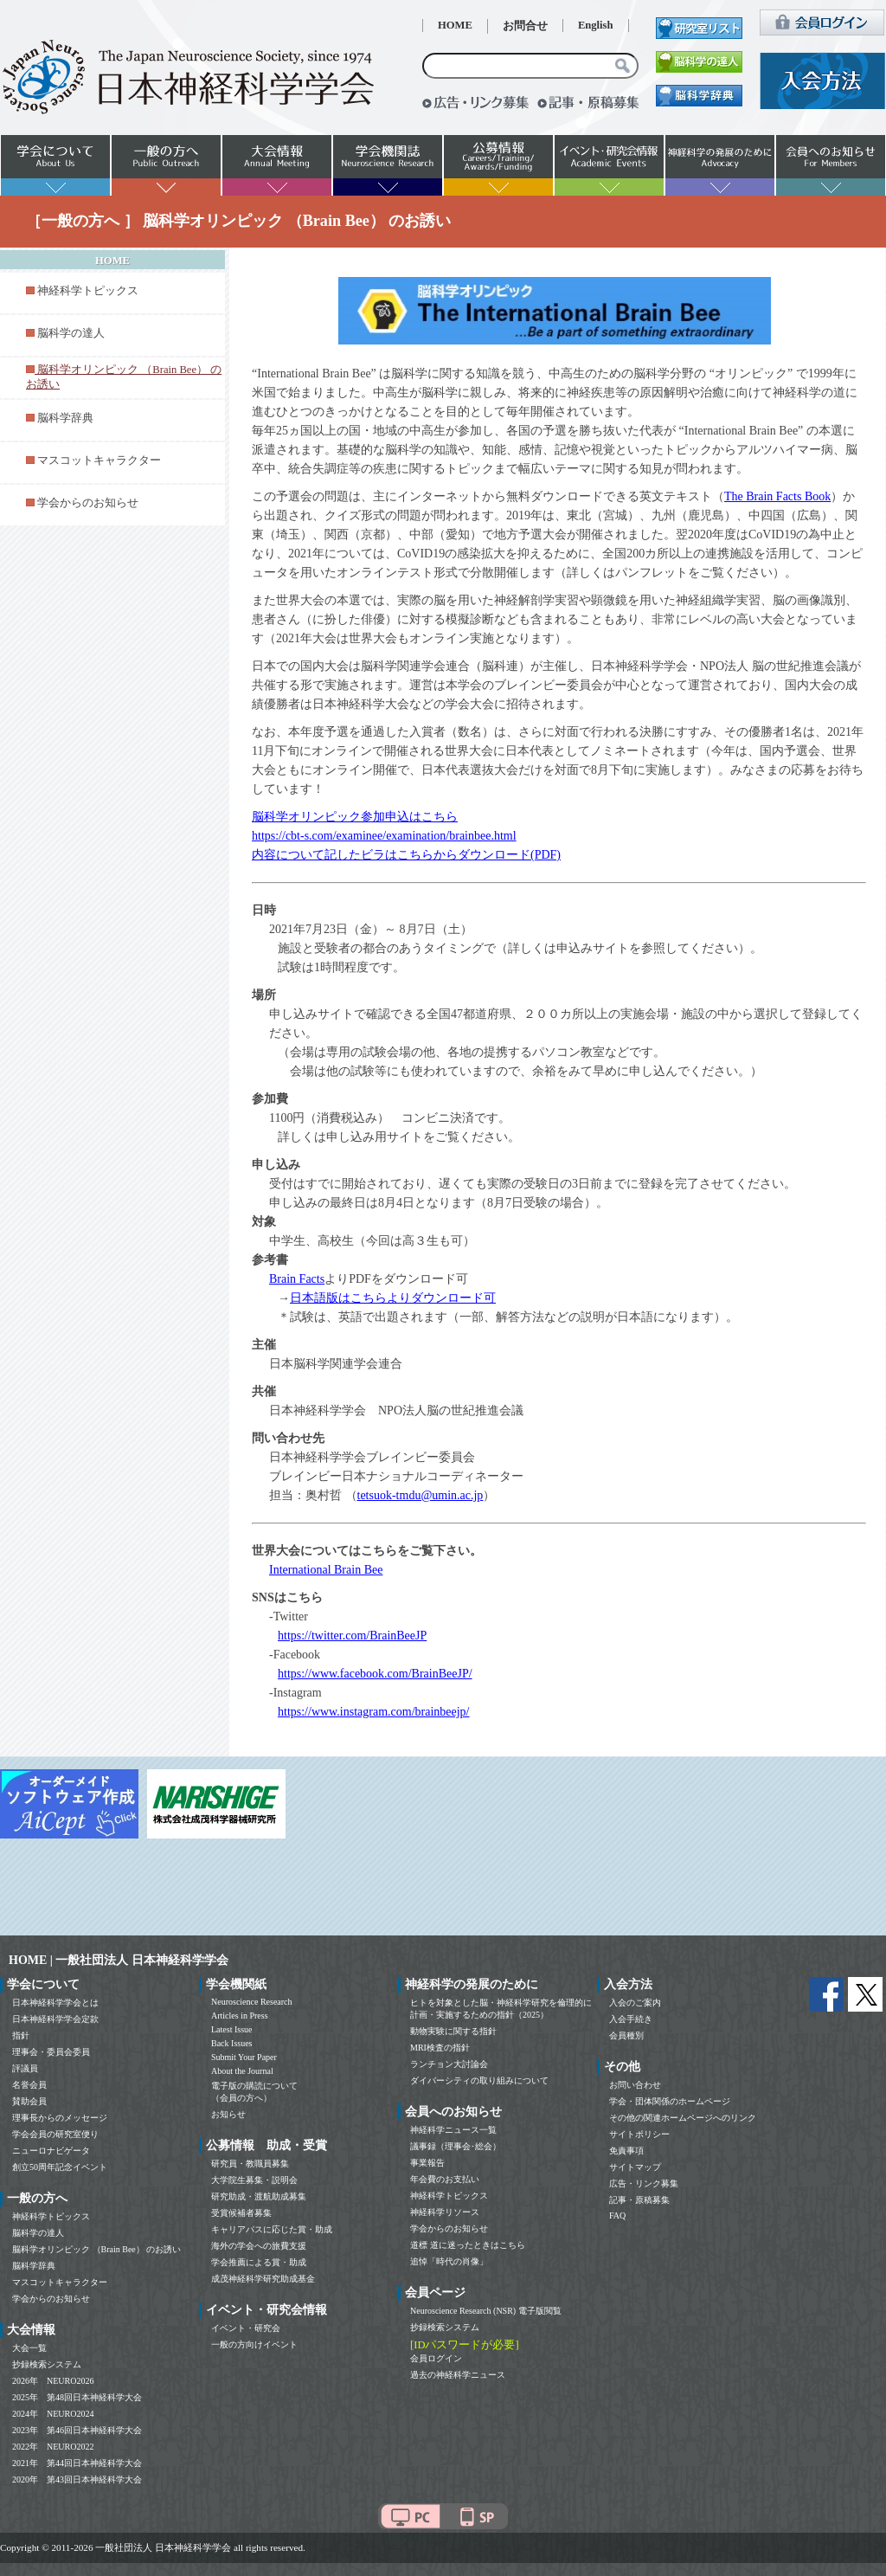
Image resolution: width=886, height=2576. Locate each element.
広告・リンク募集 (643, 2183)
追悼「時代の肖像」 (449, 2261)
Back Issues (232, 2043)
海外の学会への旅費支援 (258, 2246)
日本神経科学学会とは (55, 2002)
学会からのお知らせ (87, 503)
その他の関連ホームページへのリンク (682, 2117)
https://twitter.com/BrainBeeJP (352, 1635)
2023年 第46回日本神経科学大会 (77, 2430)
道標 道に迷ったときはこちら (467, 2245)
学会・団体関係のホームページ (669, 2101)
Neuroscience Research (251, 2001)
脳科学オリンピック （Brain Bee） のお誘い (96, 2249)
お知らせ (228, 2114)
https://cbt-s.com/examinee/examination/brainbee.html (384, 835)
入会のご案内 (635, 2002)
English (595, 25)
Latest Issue (232, 2029)
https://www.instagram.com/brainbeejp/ (374, 1711)
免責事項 (626, 2150)
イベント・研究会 (245, 2328)
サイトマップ (635, 2167)
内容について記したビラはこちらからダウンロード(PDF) (406, 854)
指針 (20, 2035)
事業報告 (427, 2162)
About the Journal (242, 2071)
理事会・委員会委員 (51, 2052)
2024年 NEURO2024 (52, 2413)
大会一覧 (29, 2348)
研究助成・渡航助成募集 (258, 2196)
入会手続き (630, 2019)
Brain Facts (296, 1278)
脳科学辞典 (65, 418)
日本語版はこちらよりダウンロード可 (393, 1297)
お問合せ (525, 26)
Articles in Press (239, 2015)
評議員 (25, 2068)
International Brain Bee (325, 1569)
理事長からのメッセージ (59, 2117)
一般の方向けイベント (254, 2344)
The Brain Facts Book (777, 496)
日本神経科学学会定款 (55, 2019)
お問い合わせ (635, 2085)
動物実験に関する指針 (453, 2031)
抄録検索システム (46, 2364)
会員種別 (626, 2035)
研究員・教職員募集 (250, 2163)
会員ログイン (436, 2358)
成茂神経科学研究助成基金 (263, 2278)
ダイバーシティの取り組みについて (479, 2080)
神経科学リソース (444, 2212)
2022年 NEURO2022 (52, 2446)
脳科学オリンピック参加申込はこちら (355, 816)
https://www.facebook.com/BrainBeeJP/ (375, 1673)
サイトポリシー (639, 2134)
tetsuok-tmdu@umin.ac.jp (420, 1495)
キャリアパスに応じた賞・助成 (271, 2229)
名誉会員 (29, 2085)
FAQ (617, 2215)
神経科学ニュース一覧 (453, 2130)
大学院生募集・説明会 (254, 2180)
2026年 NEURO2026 (52, 2381)
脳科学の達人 (71, 333)
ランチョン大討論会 (449, 2064)
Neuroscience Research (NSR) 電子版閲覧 (486, 2310)
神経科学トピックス (87, 291)
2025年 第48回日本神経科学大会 (77, 2397)
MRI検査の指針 (440, 2047)
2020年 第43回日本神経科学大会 (77, 2479)
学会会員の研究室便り (55, 2134)
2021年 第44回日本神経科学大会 (77, 2463)
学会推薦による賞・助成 (258, 2262)
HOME (455, 25)
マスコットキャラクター (99, 460)
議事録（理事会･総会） (455, 2146)
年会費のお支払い (444, 2179)
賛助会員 (29, 2101)
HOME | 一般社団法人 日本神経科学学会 (118, 1960)
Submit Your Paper (244, 2057)
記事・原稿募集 (639, 2200)
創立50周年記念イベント (59, 2167)
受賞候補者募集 (241, 2213)
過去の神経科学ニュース (457, 2375)
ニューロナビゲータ (51, 2150)
